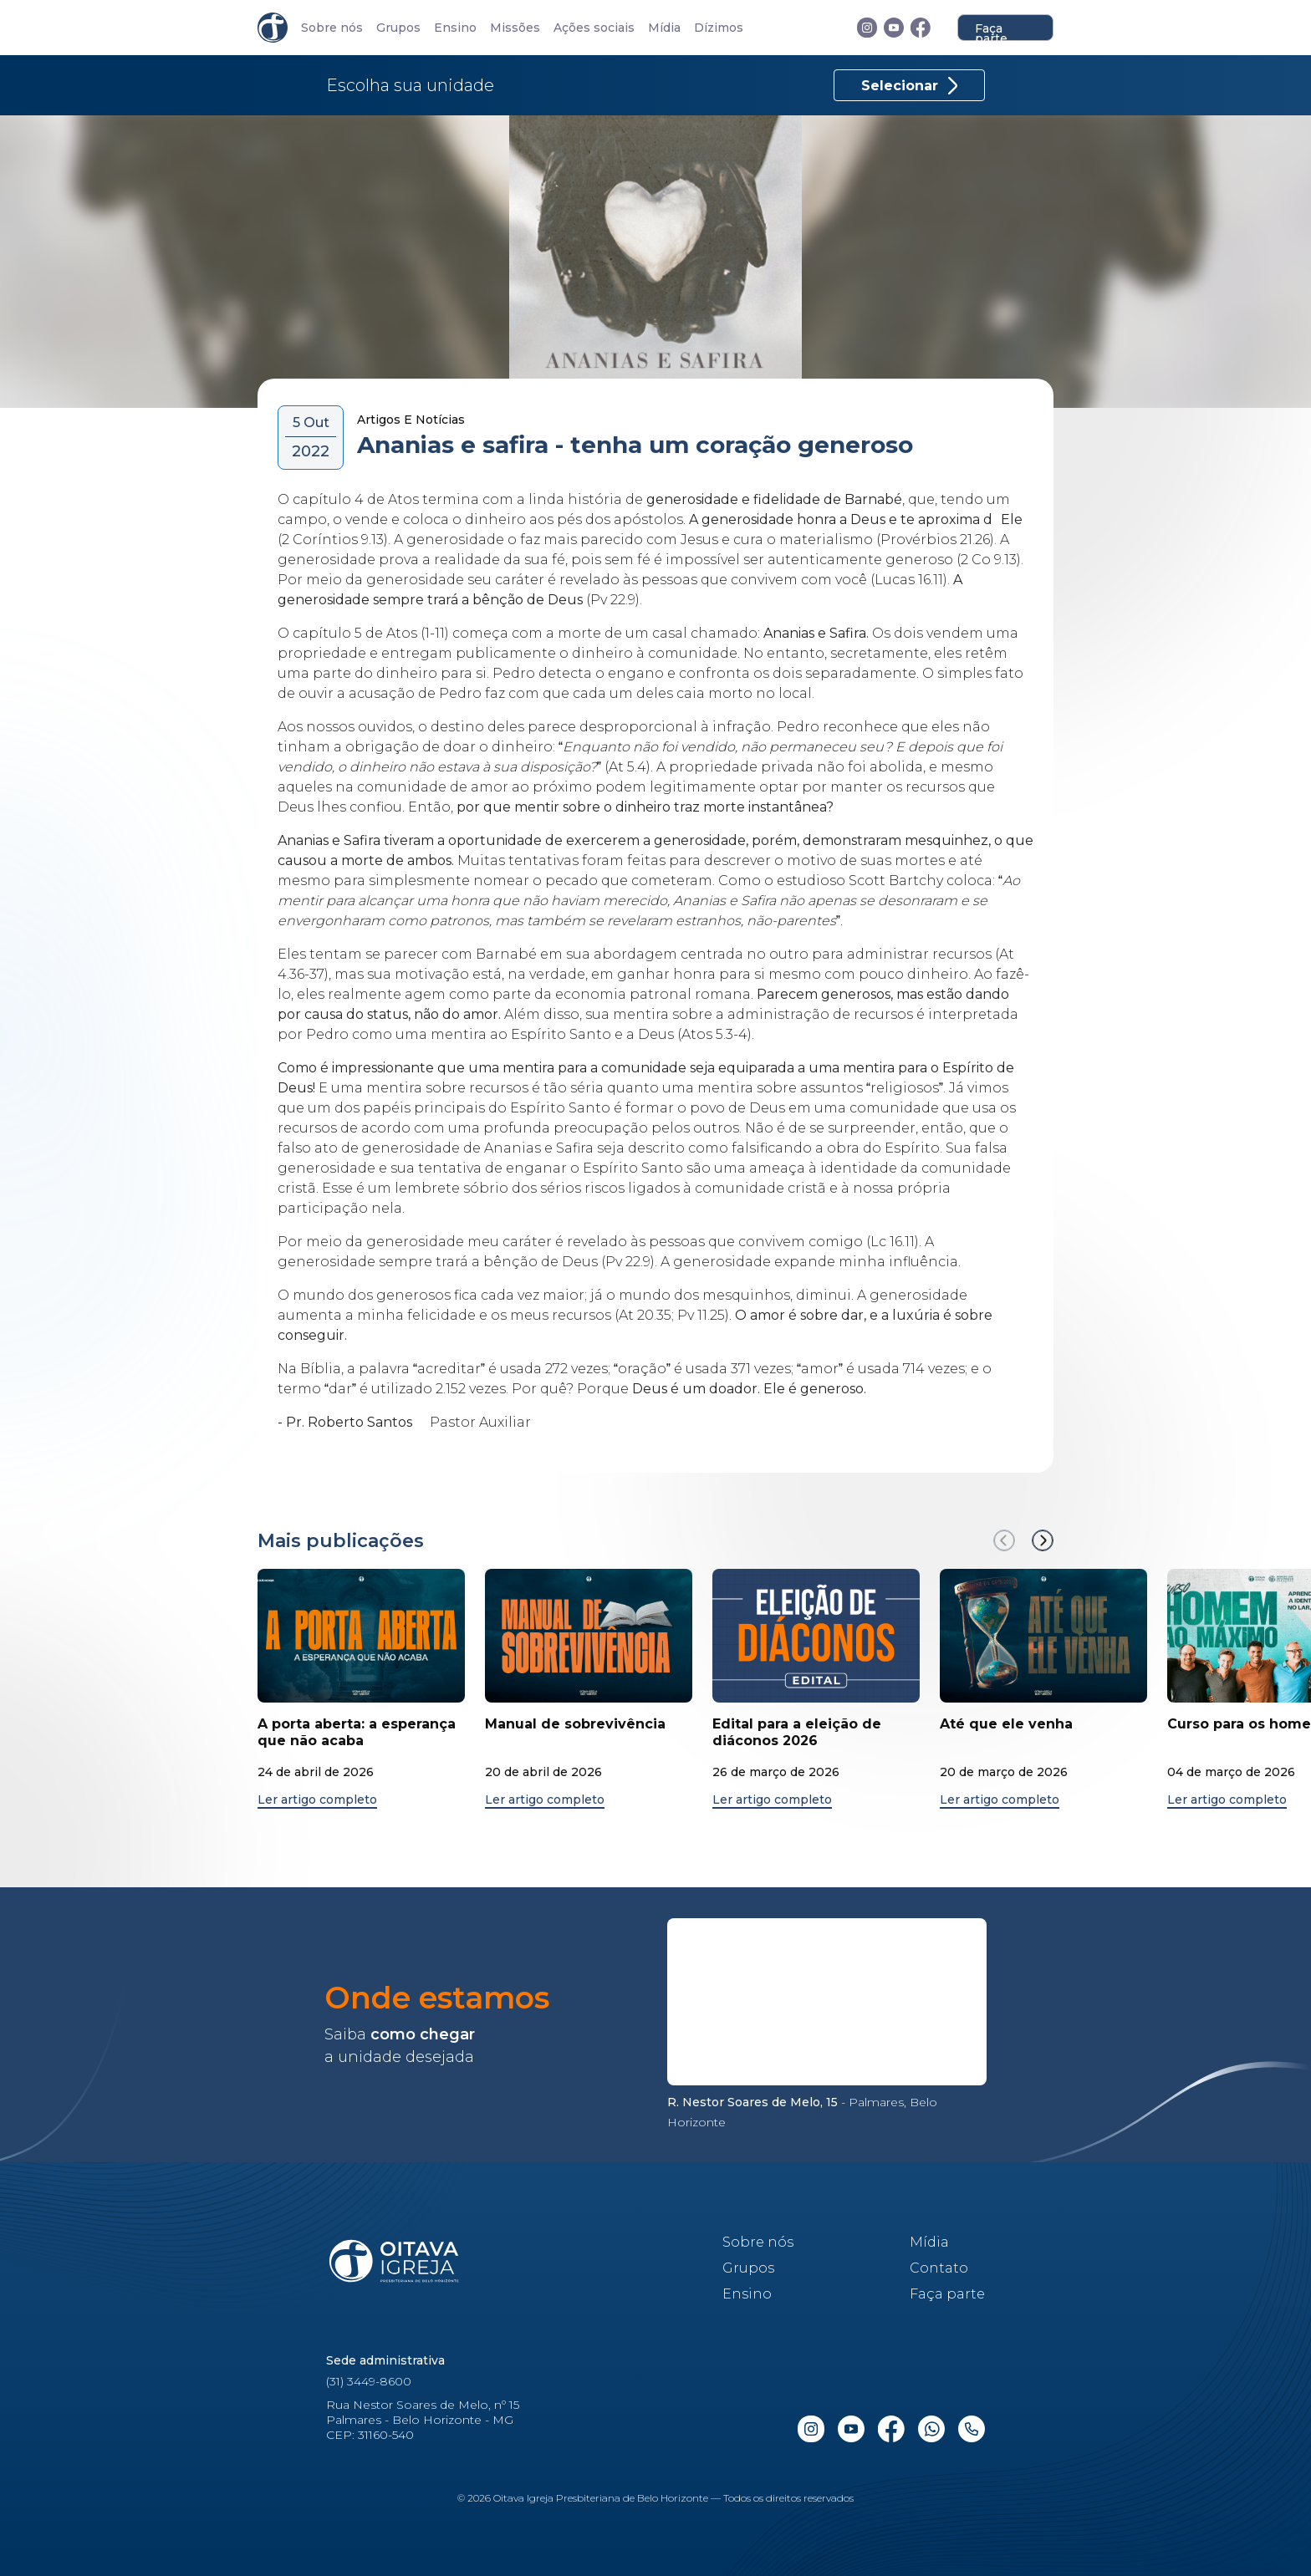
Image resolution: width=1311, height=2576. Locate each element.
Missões (515, 28)
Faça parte (991, 31)
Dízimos (718, 28)
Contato (939, 2268)
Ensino (455, 28)
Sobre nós (332, 28)
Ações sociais (594, 28)
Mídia (664, 28)
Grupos (398, 28)
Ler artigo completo (317, 1800)
